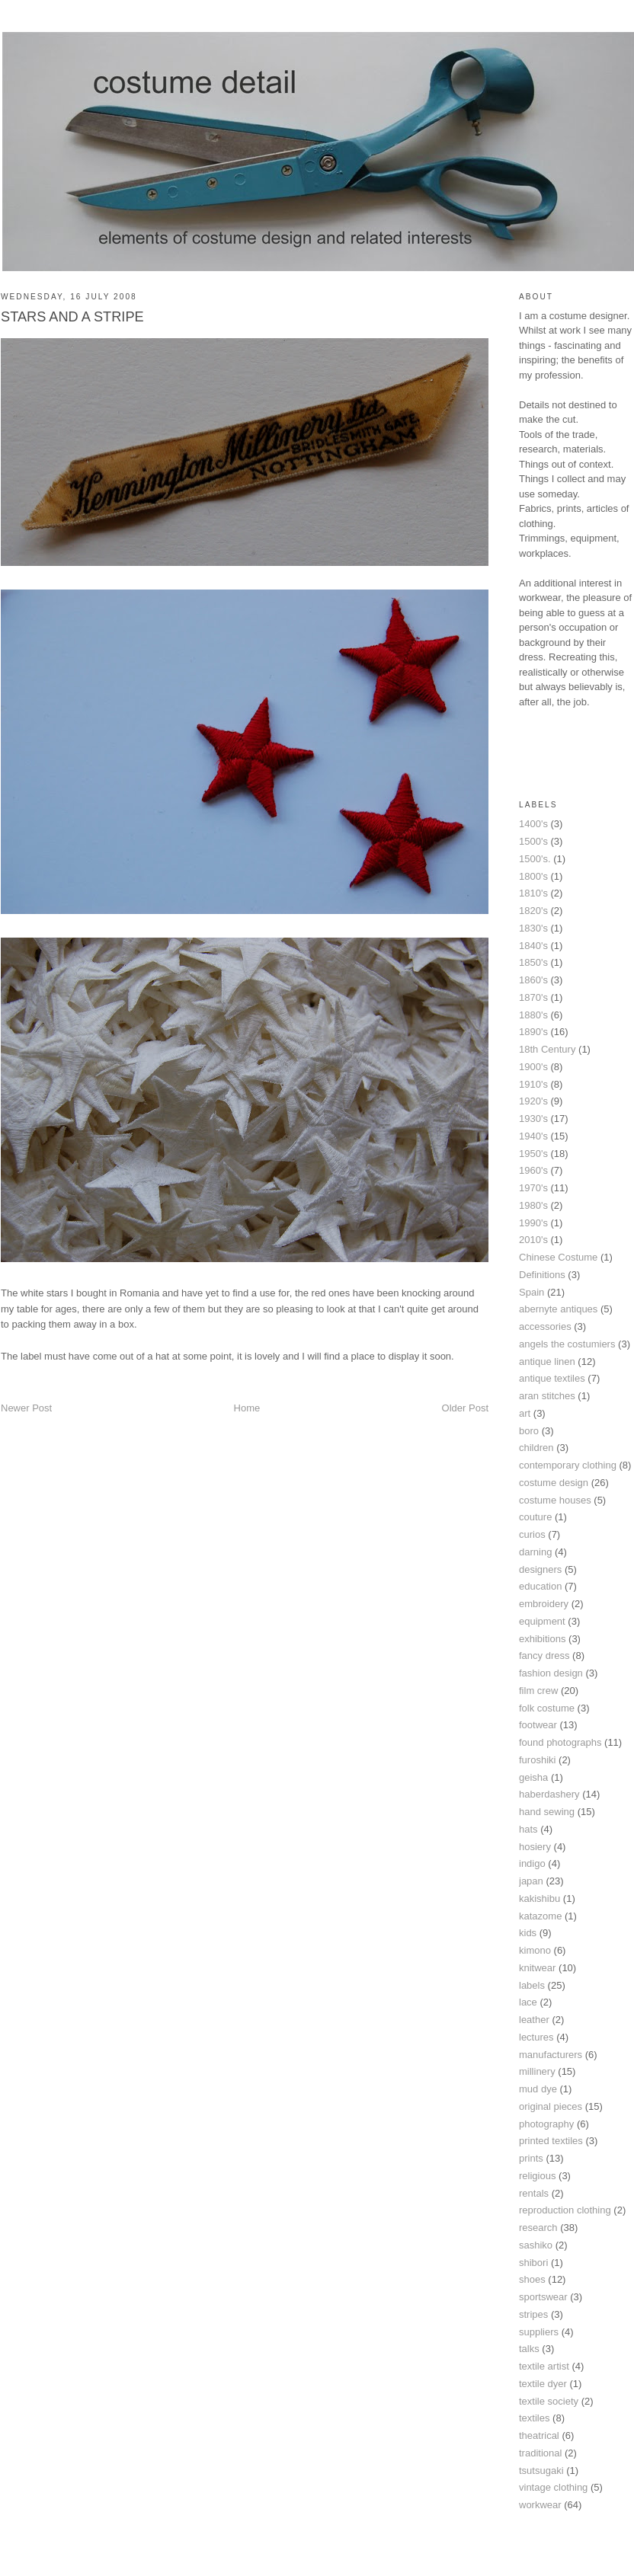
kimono (535, 1950)
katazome (540, 1916)
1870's (533, 997)
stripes (533, 2314)
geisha (533, 1777)
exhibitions (542, 1638)
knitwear (537, 1968)
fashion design (551, 1673)
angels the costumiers (567, 1344)
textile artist (544, 2366)
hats (528, 1829)
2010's (533, 1239)
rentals (534, 2193)
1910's (533, 1084)
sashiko (535, 2245)
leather (534, 2019)
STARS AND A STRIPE (72, 316)
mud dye (538, 2089)
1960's (533, 1170)
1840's (533, 945)
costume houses (555, 1500)
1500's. (535, 859)
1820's (533, 910)
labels (532, 1985)
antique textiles (552, 1378)
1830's (533, 928)
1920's (533, 1101)
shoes (532, 2279)
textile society (548, 2401)
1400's (533, 823)
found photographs (560, 1742)
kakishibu (539, 1898)
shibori (533, 2262)
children (536, 1447)
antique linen (547, 1361)
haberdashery (549, 1794)
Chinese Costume (558, 1257)
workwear (540, 2504)
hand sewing (547, 1811)
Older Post (465, 1408)
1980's (533, 1205)
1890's (533, 1031)
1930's (533, 1118)
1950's (533, 1153)
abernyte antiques (558, 1309)
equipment (542, 1621)
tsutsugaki (541, 2470)
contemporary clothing (567, 1465)
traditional (540, 2453)
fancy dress (544, 1655)
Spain (531, 1292)
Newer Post (26, 1408)
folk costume (547, 1708)
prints (531, 2158)
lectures (536, 2037)
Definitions (542, 1274)
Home (247, 1408)
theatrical (539, 2435)
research (538, 2227)
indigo (532, 1863)
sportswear (543, 2297)
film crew (538, 1690)
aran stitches (547, 1395)
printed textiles (551, 2140)
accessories (545, 1326)
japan (531, 1881)
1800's (533, 876)
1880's (533, 1015)
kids (527, 1932)
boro (529, 1431)
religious (537, 2175)
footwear (538, 1725)
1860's (533, 980)
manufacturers (550, 2054)
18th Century (547, 1049)
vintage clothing (553, 2487)
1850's (533, 962)
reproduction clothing (565, 2210)
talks (529, 2348)
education (540, 1586)
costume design (553, 1482)
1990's (533, 1223)
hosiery (535, 1846)
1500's (533, 841)
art (524, 1413)
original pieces (550, 2106)
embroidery (543, 1603)
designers (540, 1569)
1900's (533, 1066)
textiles (534, 2418)
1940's (533, 1136)
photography (546, 2124)
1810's (533, 893)
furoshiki (537, 1760)
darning (535, 1552)
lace (528, 2002)
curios (532, 1534)
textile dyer (543, 2383)
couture (535, 1517)
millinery (537, 2071)
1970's (533, 1188)
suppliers (539, 2332)
